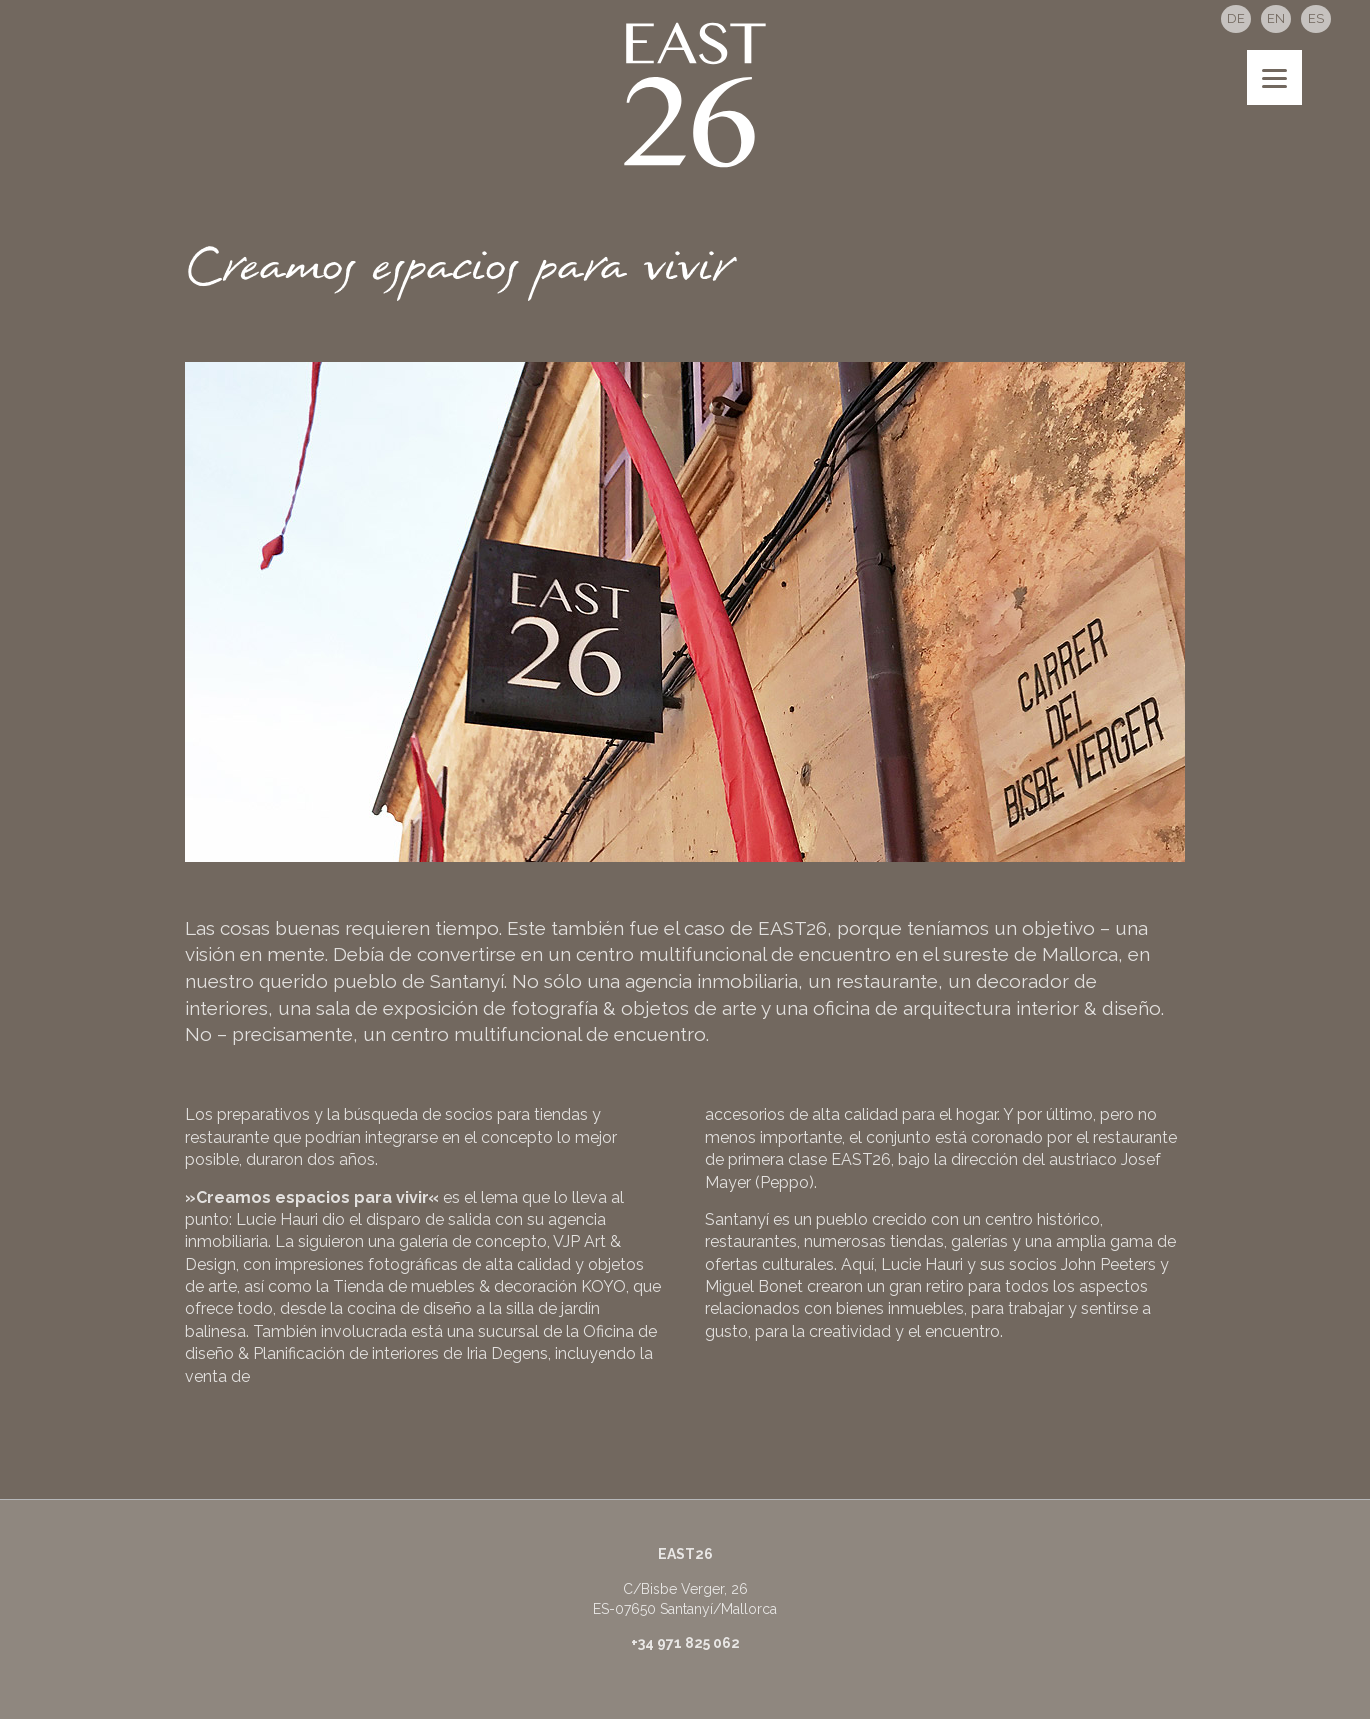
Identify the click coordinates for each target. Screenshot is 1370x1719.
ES (1316, 18)
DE (1236, 18)
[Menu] (1274, 77)
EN (1276, 18)
